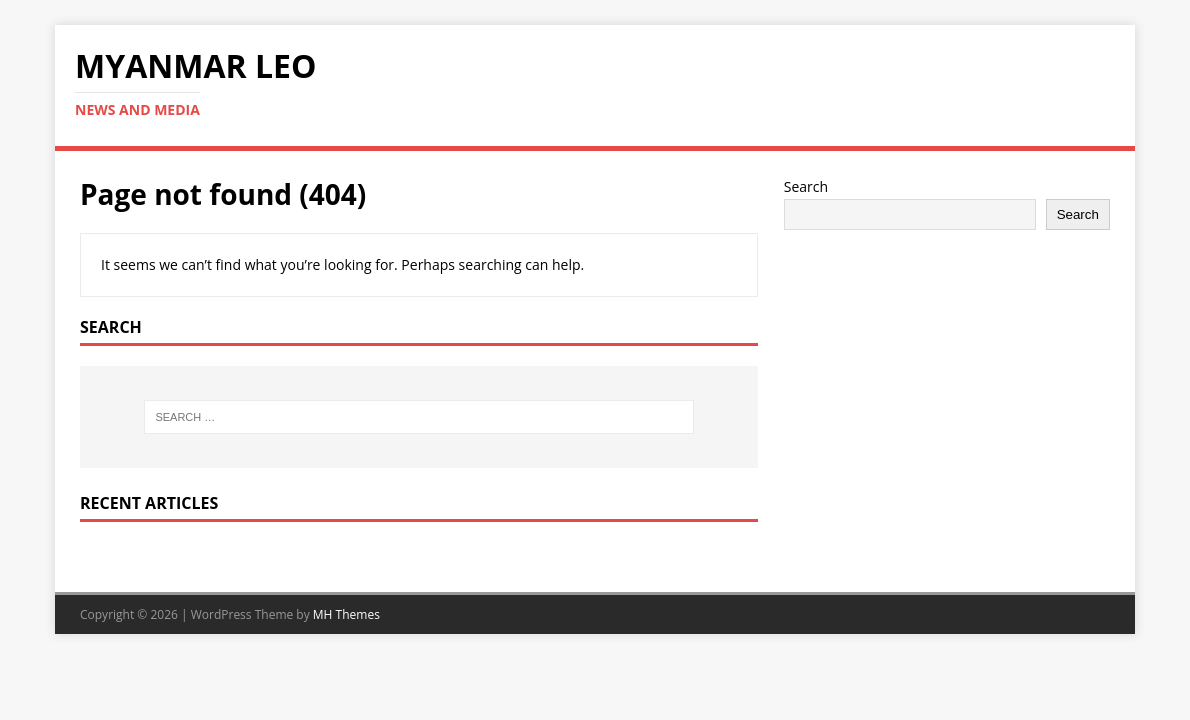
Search (806, 186)
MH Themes (346, 614)
